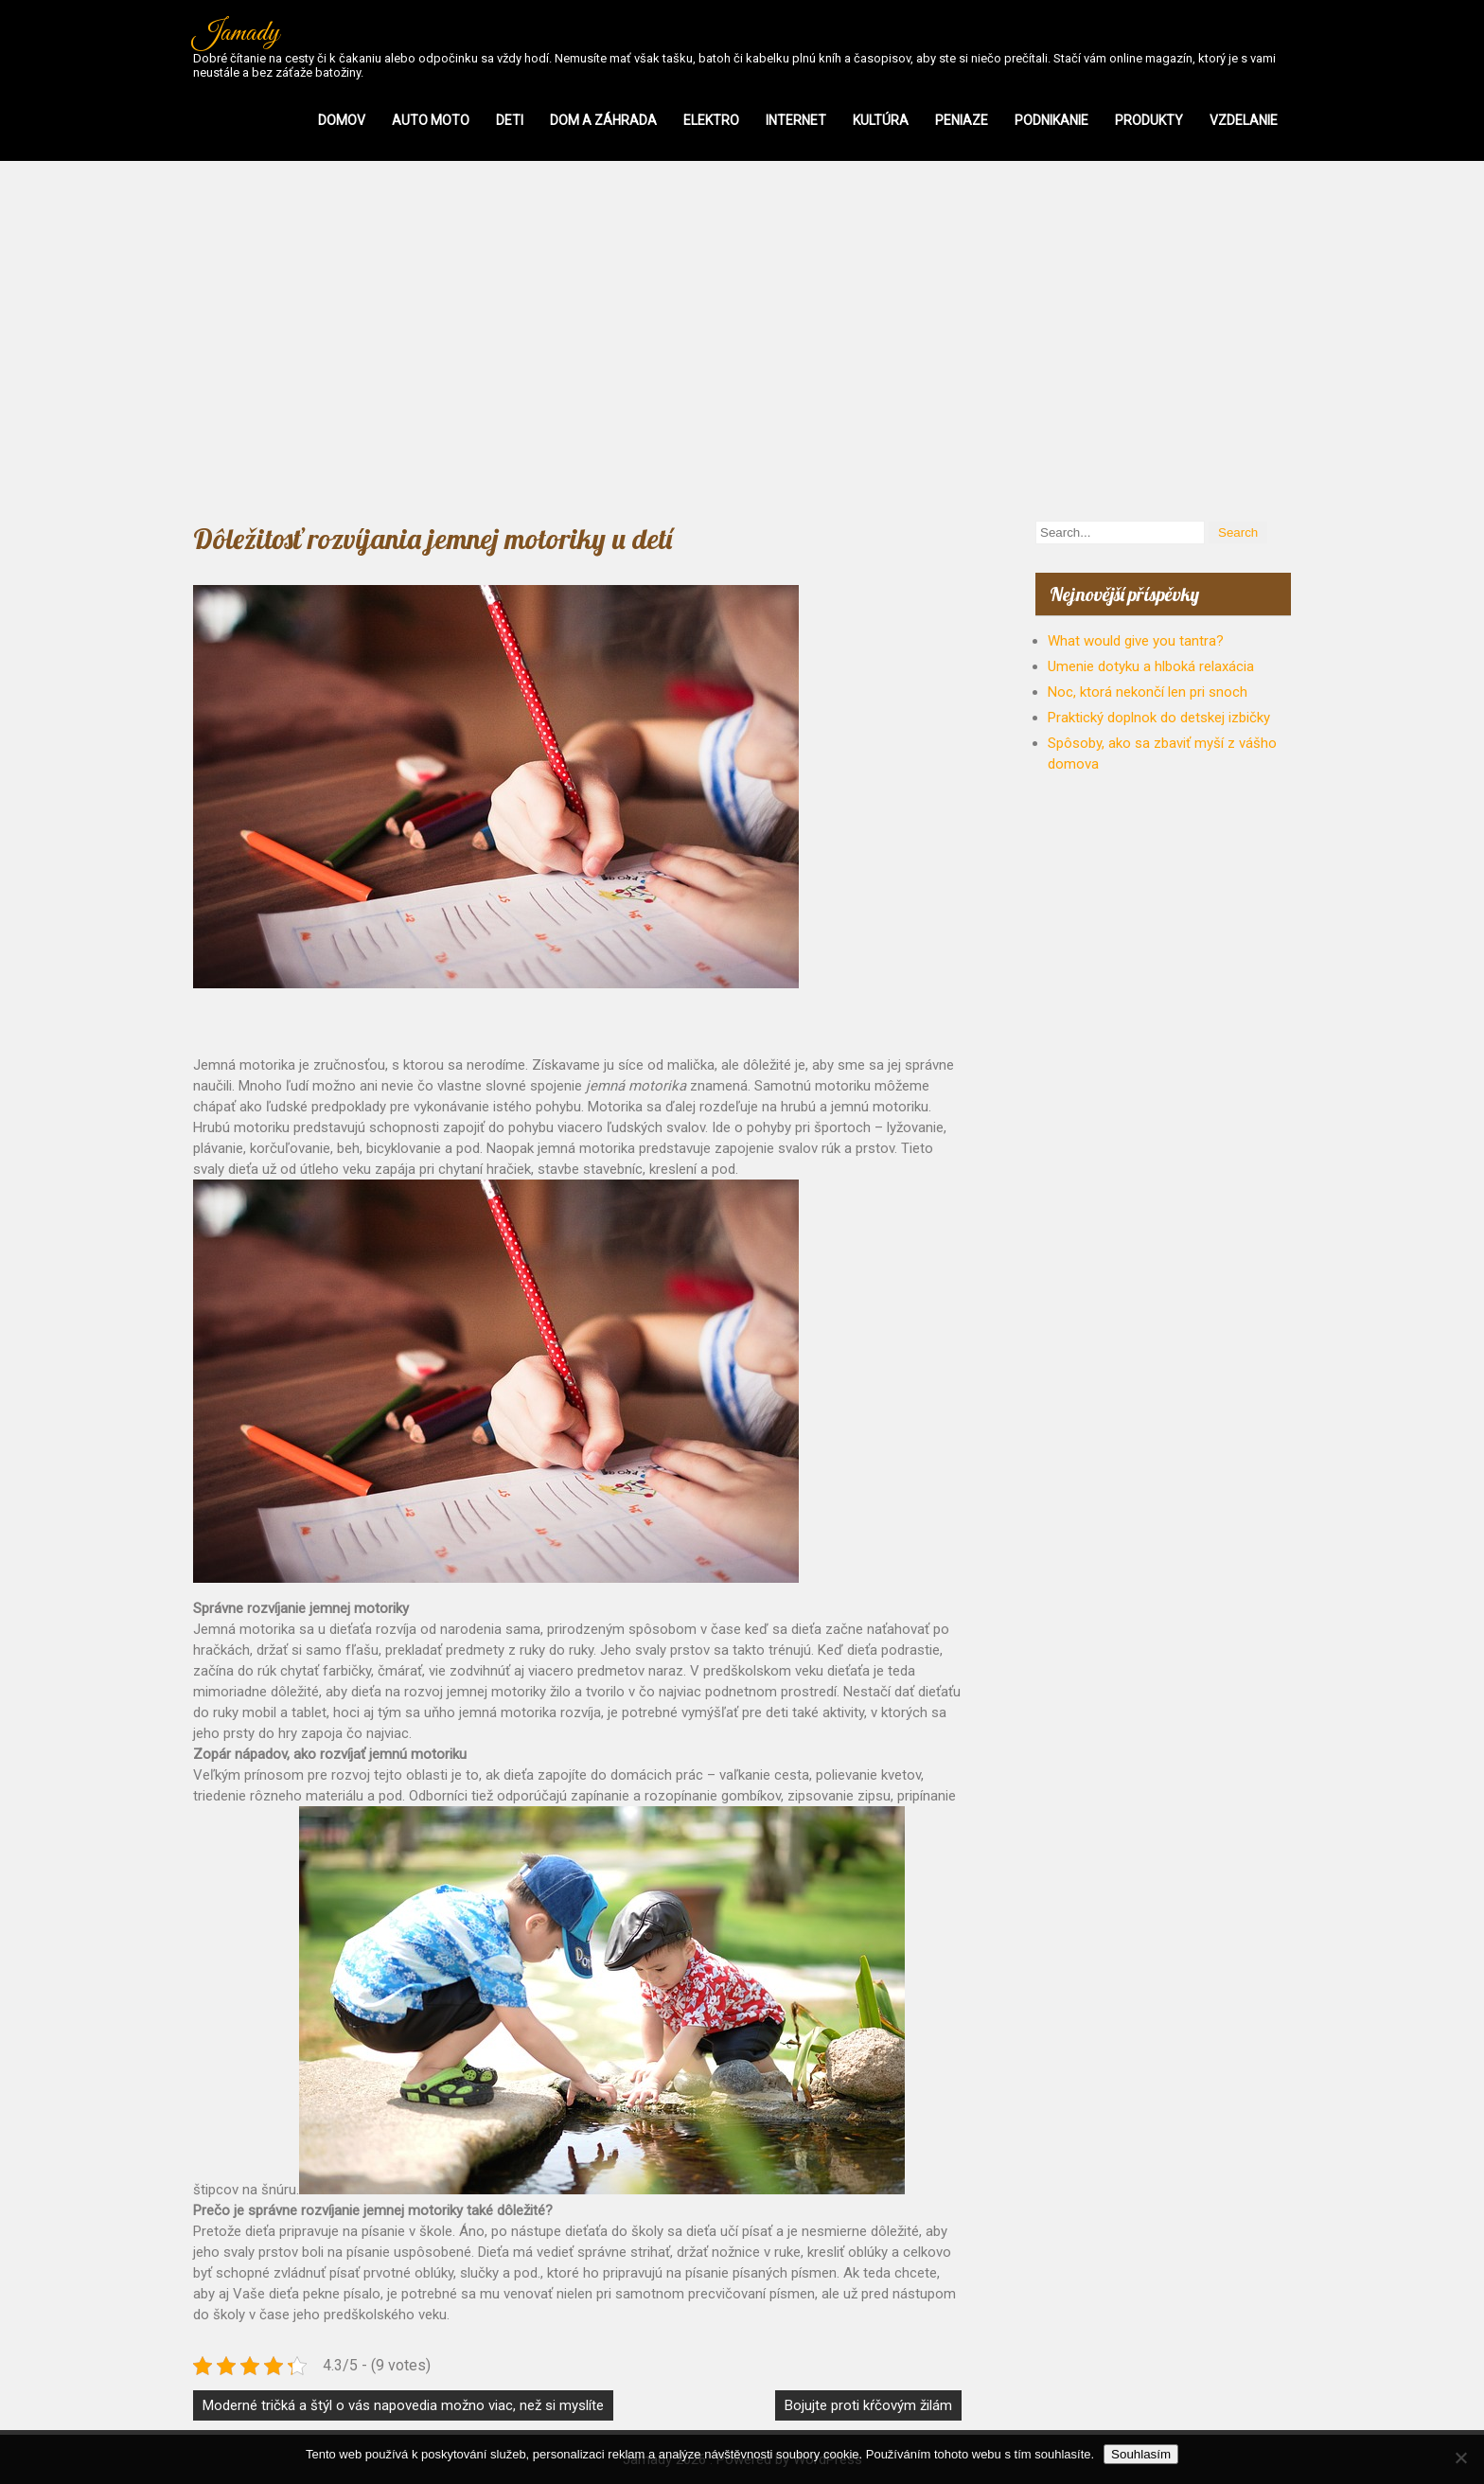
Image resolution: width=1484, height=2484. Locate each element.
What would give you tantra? (1136, 640)
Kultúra (881, 120)
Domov (341, 120)
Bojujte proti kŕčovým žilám (868, 2405)
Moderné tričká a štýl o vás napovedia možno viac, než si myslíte (403, 2405)
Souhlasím (1141, 2454)
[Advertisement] (742, 340)
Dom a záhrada (603, 120)
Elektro (711, 120)
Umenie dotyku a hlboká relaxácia (1151, 666)
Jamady (236, 33)
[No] (1460, 2457)
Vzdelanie (1244, 120)
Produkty (1149, 120)
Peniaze (961, 120)
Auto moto (430, 120)
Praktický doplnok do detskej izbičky (1159, 717)
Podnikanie (1051, 120)
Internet (796, 120)
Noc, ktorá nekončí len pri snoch (1147, 692)
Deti (509, 120)
